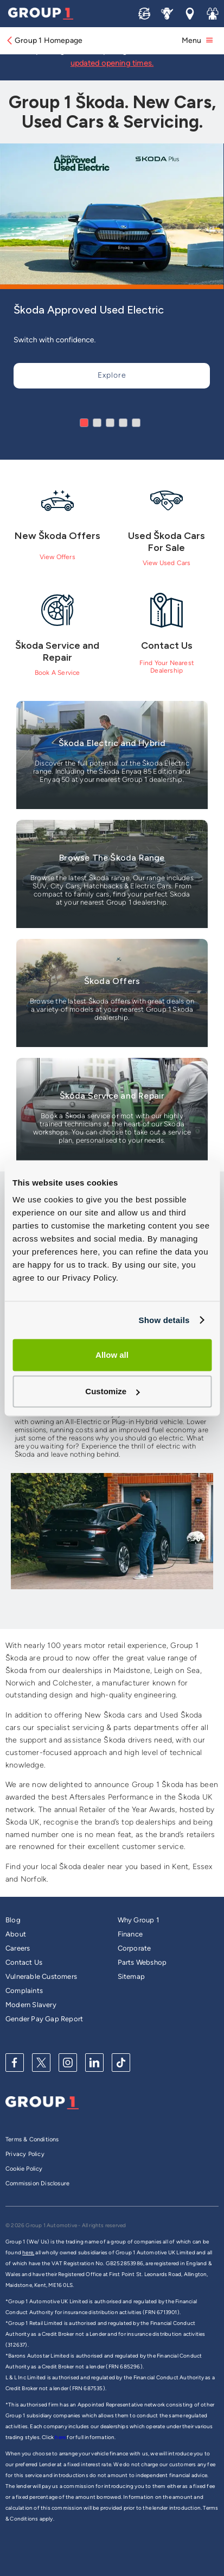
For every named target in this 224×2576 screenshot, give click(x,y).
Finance (130, 1934)
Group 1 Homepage (43, 40)
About (15, 1934)
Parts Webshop (142, 1962)
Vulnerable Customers (41, 1976)
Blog (13, 1920)
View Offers (57, 557)
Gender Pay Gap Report (44, 2019)
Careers (17, 1948)
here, (28, 2252)
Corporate (134, 1948)
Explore (112, 375)
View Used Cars (167, 563)
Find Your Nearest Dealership (166, 666)
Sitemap (131, 1976)
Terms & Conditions (32, 2139)
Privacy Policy (24, 2154)
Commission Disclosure (37, 2183)
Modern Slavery (30, 2005)
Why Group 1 (138, 1920)
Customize (112, 1391)
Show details (163, 1320)
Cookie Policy (24, 2168)
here (61, 2437)
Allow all (112, 1354)
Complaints (24, 1990)
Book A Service (57, 672)
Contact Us (23, 1962)
